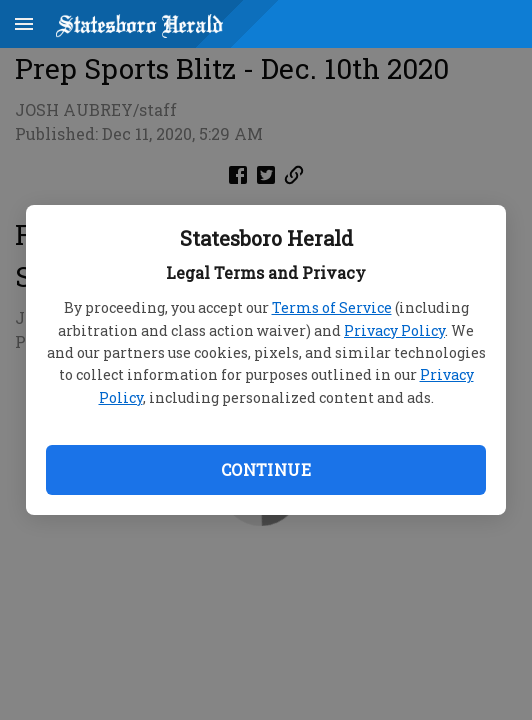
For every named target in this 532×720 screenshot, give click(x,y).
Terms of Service (332, 307)
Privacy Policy (394, 330)
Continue (266, 469)
